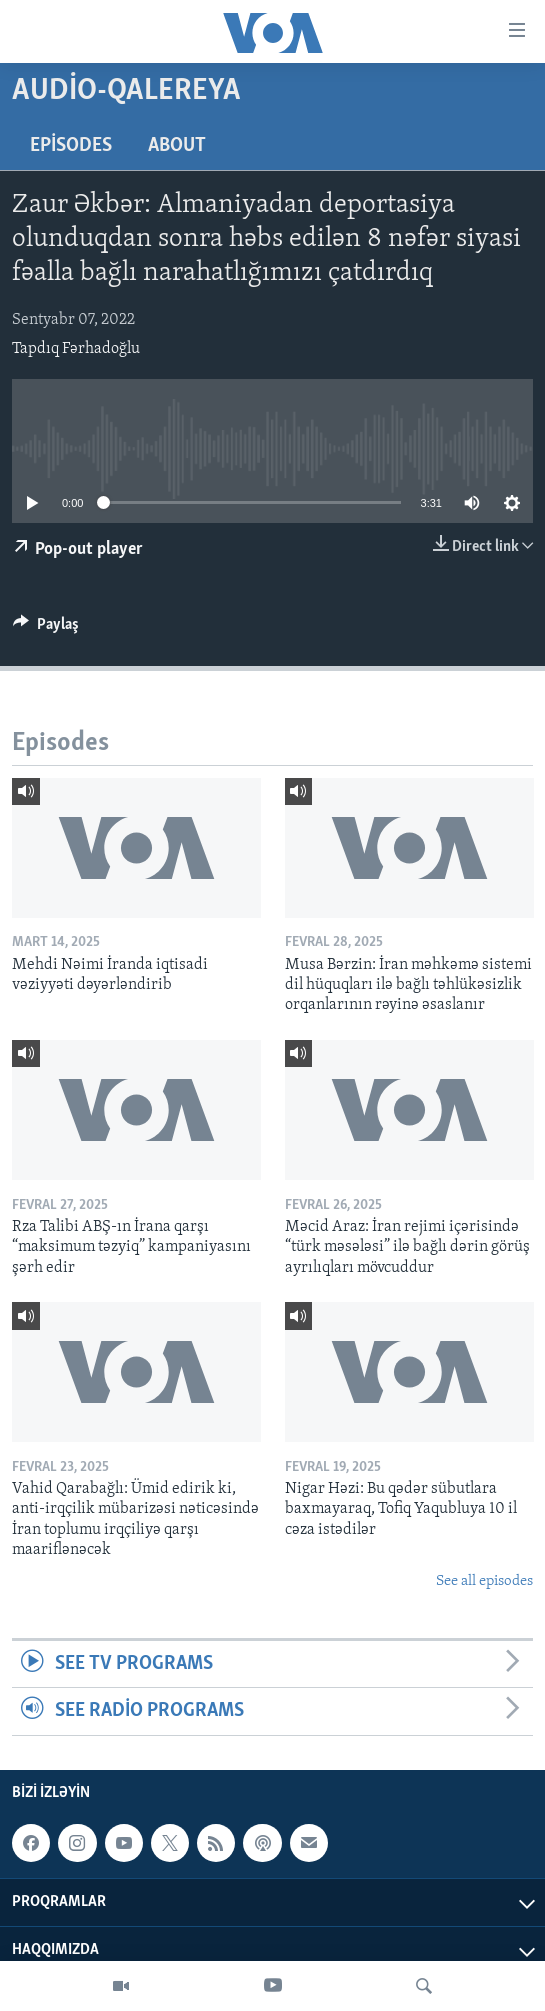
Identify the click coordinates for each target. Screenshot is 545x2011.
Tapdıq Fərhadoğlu (76, 349)
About (177, 146)
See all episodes (484, 1581)
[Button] (46, 629)
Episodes (71, 146)
